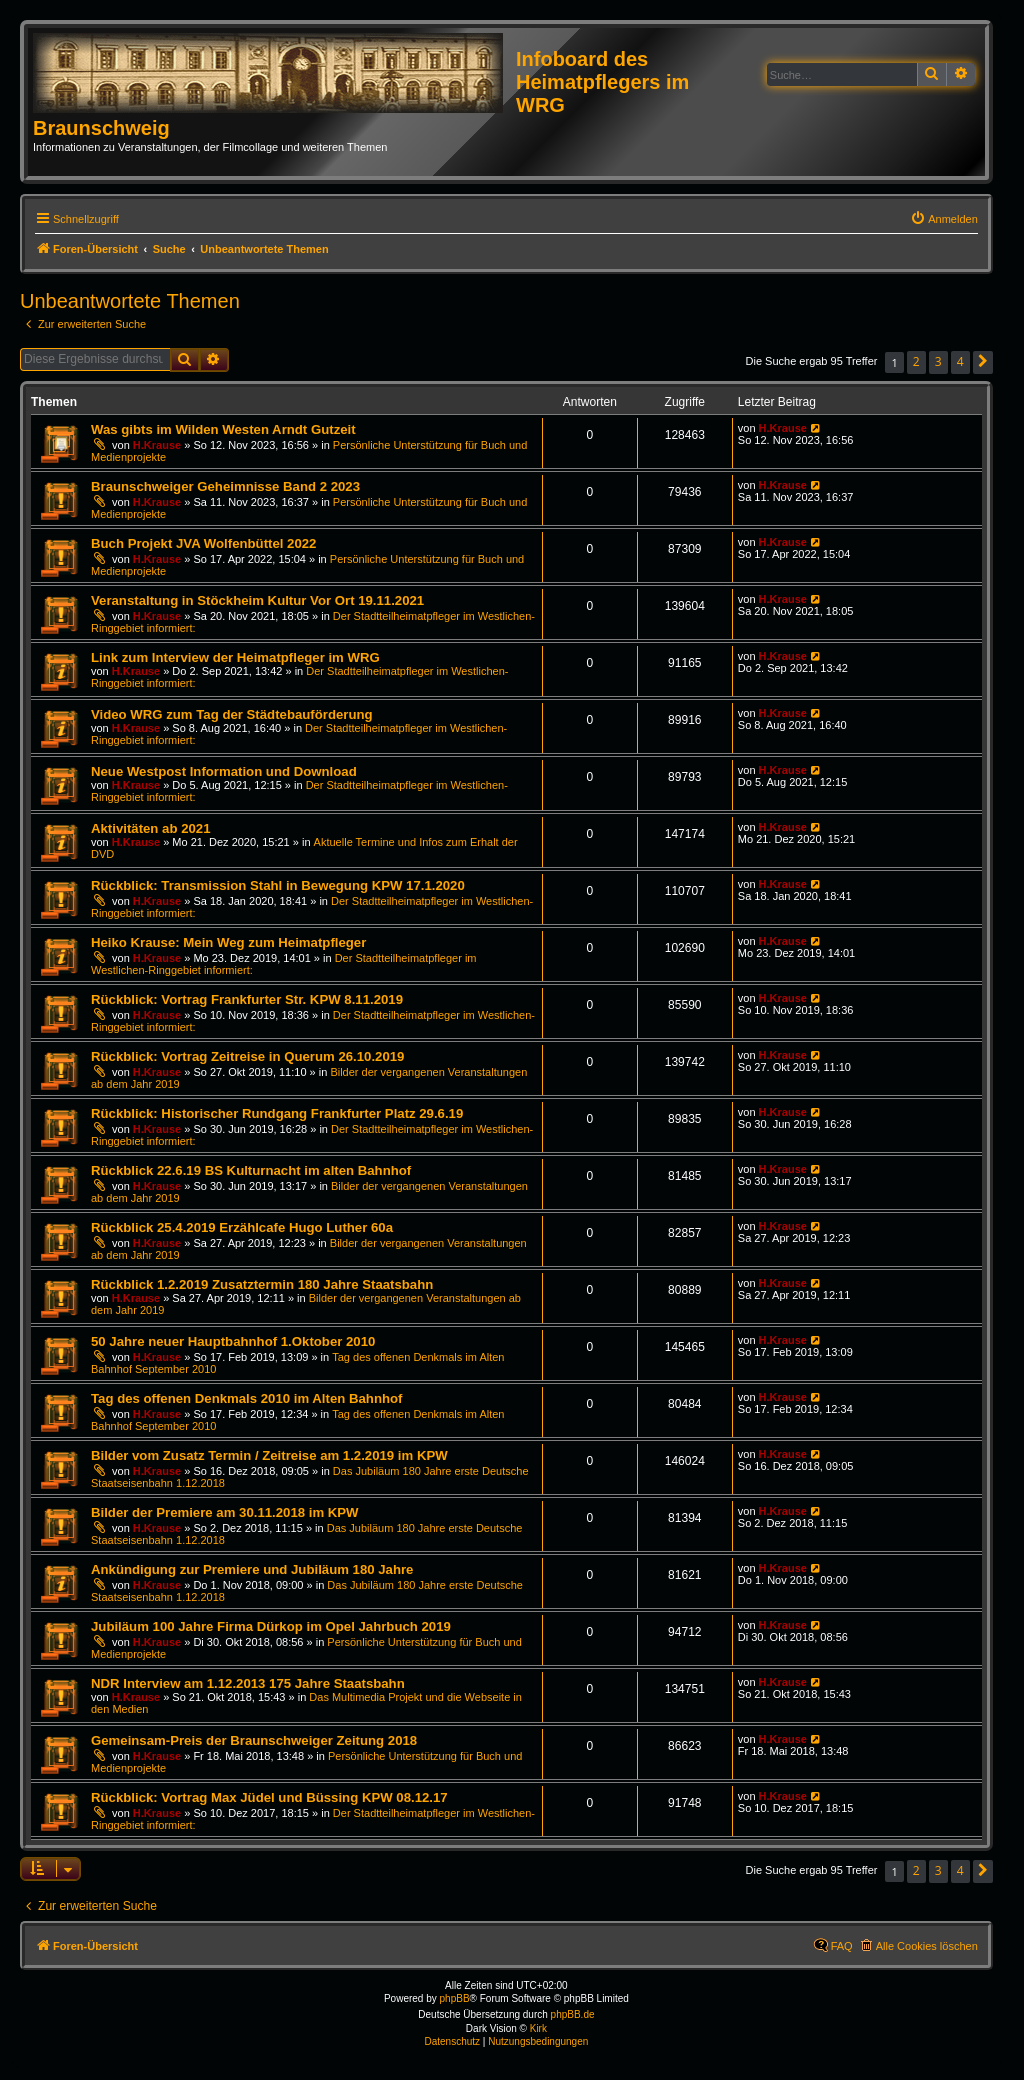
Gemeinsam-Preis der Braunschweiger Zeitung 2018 (254, 1740)
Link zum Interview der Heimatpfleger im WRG (235, 657)
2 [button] (916, 361)
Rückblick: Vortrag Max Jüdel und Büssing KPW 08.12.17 (269, 1797)
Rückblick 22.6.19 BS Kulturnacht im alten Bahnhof (251, 1170)
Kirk (538, 2028)
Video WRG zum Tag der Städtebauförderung (232, 714)
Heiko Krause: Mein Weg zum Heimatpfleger (228, 942)
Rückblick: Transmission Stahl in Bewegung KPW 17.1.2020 (278, 885)
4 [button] (960, 361)
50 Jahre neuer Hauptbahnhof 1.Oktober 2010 (233, 1341)
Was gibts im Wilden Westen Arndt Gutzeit (223, 429)
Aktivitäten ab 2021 (150, 828)
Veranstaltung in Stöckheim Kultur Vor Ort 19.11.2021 (257, 600)
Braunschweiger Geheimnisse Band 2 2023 (225, 486)
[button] (983, 362)
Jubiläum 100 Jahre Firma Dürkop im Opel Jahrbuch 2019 (271, 1626)
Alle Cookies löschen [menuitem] (927, 1946)
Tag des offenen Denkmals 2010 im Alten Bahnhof (246, 1398)
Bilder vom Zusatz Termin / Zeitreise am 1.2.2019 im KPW (269, 1455)
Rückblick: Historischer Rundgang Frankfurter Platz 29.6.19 (277, 1113)
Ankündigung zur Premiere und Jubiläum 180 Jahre (252, 1569)
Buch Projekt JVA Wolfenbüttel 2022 (203, 543)
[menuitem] (944, 219)
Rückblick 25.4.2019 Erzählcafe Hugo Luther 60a (242, 1227)
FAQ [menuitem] (842, 1946)
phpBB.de (573, 2014)
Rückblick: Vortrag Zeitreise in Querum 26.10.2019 (247, 1056)
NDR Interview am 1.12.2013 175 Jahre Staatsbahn (248, 1683)
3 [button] (938, 361)
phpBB (455, 1998)
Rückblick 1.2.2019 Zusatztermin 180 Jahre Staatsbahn (262, 1284)
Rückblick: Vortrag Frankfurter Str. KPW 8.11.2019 (247, 999)
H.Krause (157, 445)
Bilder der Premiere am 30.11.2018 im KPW (225, 1512)
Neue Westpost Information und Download (224, 771)
